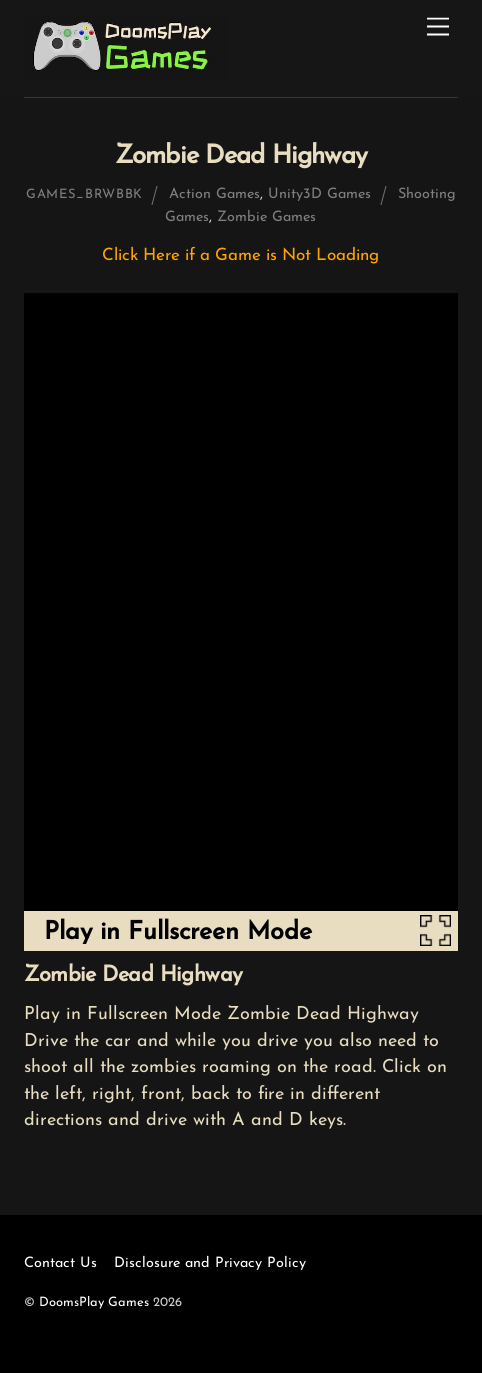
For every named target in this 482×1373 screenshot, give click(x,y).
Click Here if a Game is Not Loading (240, 255)
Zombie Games (266, 217)
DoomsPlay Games (94, 1302)
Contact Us (60, 1263)
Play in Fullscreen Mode (178, 932)
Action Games (214, 194)
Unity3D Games (319, 194)
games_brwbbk (84, 194)
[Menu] (438, 27)
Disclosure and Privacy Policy (210, 1263)
